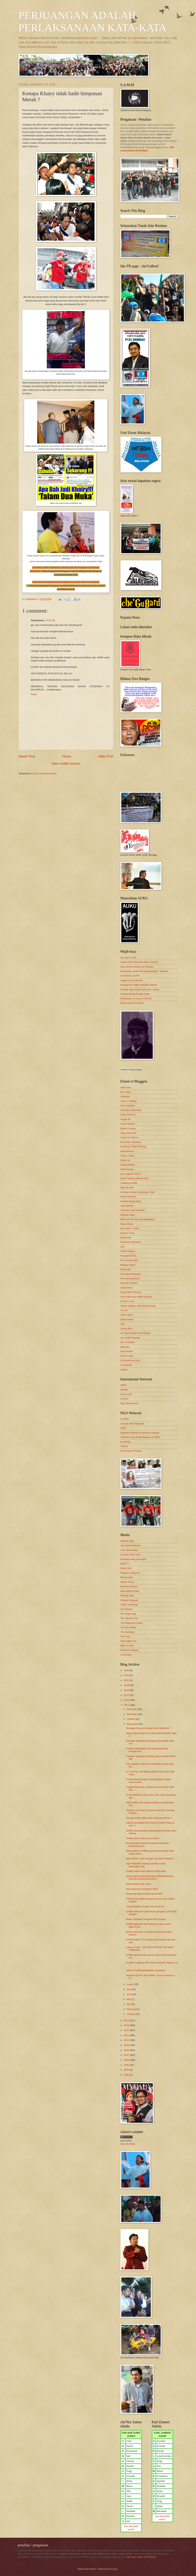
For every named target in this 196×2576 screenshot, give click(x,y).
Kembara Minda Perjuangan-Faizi (137, 1192)
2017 (127, 1695)
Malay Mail (126, 1568)
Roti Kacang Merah (130, 1278)
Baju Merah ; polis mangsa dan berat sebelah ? (150, 1858)
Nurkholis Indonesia (130, 1242)
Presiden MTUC (128, 1255)
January (131, 2014)
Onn (122, 1246)
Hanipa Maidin (127, 1164)
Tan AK (124, 1310)
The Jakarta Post (129, 1618)
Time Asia (125, 1636)
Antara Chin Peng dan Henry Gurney (139, 962)
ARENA (124, 1389)
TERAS (124, 1446)
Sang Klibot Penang (130, 1292)
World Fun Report (129, 1650)
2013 (127, 2025)
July (129, 1989)
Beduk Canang (128, 1128)
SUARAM (125, 1442)
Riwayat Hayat (127, 1265)
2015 (127, 1705)
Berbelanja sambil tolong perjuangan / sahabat (144, 971)
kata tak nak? (127, 1187)
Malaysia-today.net (130, 1572)
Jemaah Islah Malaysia (132, 1423)
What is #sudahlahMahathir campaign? (146, 1970)
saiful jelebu (126, 1287)
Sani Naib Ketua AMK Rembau (136, 1296)
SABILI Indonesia (129, 1604)
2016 (127, 1700)
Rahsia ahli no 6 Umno (132, 1003)
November (132, 1714)
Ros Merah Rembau (130, 1274)
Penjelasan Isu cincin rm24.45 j (136, 998)
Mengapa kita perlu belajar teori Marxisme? (148, 1728)
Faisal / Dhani (127, 1155)
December (132, 1709)
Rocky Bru (125, 1269)
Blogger (114, 2569)
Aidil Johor (125, 1087)
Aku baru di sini (128, 957)
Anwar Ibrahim (127, 1123)
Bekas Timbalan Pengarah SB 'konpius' (146, 1919)
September (133, 1724)
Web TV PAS (127, 1645)
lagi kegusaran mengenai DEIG (142, 1889)
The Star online (128, 1627)
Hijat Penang (127, 1169)
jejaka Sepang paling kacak (134, 1178)
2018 (127, 1690)
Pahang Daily (127, 1595)
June (129, 1994)
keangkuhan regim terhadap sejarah (138, 984)
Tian (122, 1324)
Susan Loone (127, 1301)
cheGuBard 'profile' (130, 975)
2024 (127, 1675)
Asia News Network (130, 1545)
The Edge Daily (128, 1613)
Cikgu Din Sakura (129, 1137)
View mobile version (66, 763)
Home (66, 756)
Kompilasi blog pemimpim (133, 1559)
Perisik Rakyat (127, 1251)
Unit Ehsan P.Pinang (130, 1450)
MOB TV (124, 1563)
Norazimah (126, 1237)
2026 (127, 1670)
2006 (127, 2060)
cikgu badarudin (128, 1133)
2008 (127, 2050)
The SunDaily (127, 1632)
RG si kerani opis (129, 1260)
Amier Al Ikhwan (128, 1101)
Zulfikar (124, 1369)
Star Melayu (126, 1609)
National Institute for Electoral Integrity (139, 1432)
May (129, 1999)
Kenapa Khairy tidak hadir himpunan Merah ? (149, 1818)
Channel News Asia (130, 1554)
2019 (127, 1685)
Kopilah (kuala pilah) (130, 1201)
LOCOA (124, 1398)
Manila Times (127, 1582)
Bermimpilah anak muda (138, 1884)
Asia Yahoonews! (129, 1550)
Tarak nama (126, 1314)
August (131, 1984)
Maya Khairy (126, 1224)
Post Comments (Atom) (44, 773)
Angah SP (125, 1119)
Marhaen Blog (127, 1214)
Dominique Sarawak (130, 1142)
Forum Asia (126, 1394)
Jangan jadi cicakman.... (132, 980)
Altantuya (125, 1096)
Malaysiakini (126, 1577)
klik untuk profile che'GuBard (141, 2557)
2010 (127, 2040)
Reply (34, 694)
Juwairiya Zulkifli (128, 1183)
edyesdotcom (127, 1151)
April (129, 2004)
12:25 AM (50, 620)
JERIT (123, 1428)
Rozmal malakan (129, 1283)
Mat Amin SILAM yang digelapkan (137, 1219)
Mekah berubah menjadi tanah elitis (144, 1893)
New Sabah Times (129, 1591)
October (131, 1719)
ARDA (123, 1385)
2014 (127, 2020)
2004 (127, 2069)
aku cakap (125, 1092)
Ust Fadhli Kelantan (130, 1337)
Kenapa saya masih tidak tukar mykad (139, 989)
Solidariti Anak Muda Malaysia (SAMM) (140, 1437)
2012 (127, 2030)
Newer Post (27, 756)
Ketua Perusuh (128, 1196)
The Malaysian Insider (131, 1623)
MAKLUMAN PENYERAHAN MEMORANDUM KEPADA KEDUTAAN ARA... (149, 1877)
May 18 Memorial (129, 1403)
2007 (127, 2055)
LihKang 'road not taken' (132, 1210)
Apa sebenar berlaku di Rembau (136, 966)
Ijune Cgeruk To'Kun (130, 1174)
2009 (127, 2045)
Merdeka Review (129, 1586)
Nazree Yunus (127, 1233)
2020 (127, 1680)
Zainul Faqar (126, 1355)
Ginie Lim (125, 1160)
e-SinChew (126, 1654)
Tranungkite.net (128, 1641)
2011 (127, 2035)
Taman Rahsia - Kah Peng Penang (138, 1306)
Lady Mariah (126, 1205)
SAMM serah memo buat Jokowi (142, 1838)
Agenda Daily (127, 1541)
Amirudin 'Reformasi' (131, 1110)
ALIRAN (124, 1419)
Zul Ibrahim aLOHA (130, 1360)
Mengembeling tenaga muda (135, 994)
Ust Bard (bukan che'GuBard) (135, 1333)
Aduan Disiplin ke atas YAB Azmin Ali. (145, 1906)
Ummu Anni (126, 1328)
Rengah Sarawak (129, 1600)
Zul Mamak (126, 1365)
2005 (127, 2065)
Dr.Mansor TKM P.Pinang (133, 1146)
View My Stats (127, 2144)
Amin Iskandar (127, 1105)
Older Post (105, 756)
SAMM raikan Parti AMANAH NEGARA (146, 1871)
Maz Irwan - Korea (129, 1228)
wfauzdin (125, 1347)
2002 (127, 2074)
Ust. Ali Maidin (127, 1342)
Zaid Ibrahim (126, 1351)
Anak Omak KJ (128, 1114)
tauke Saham (127, 1319)
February (132, 2009)
